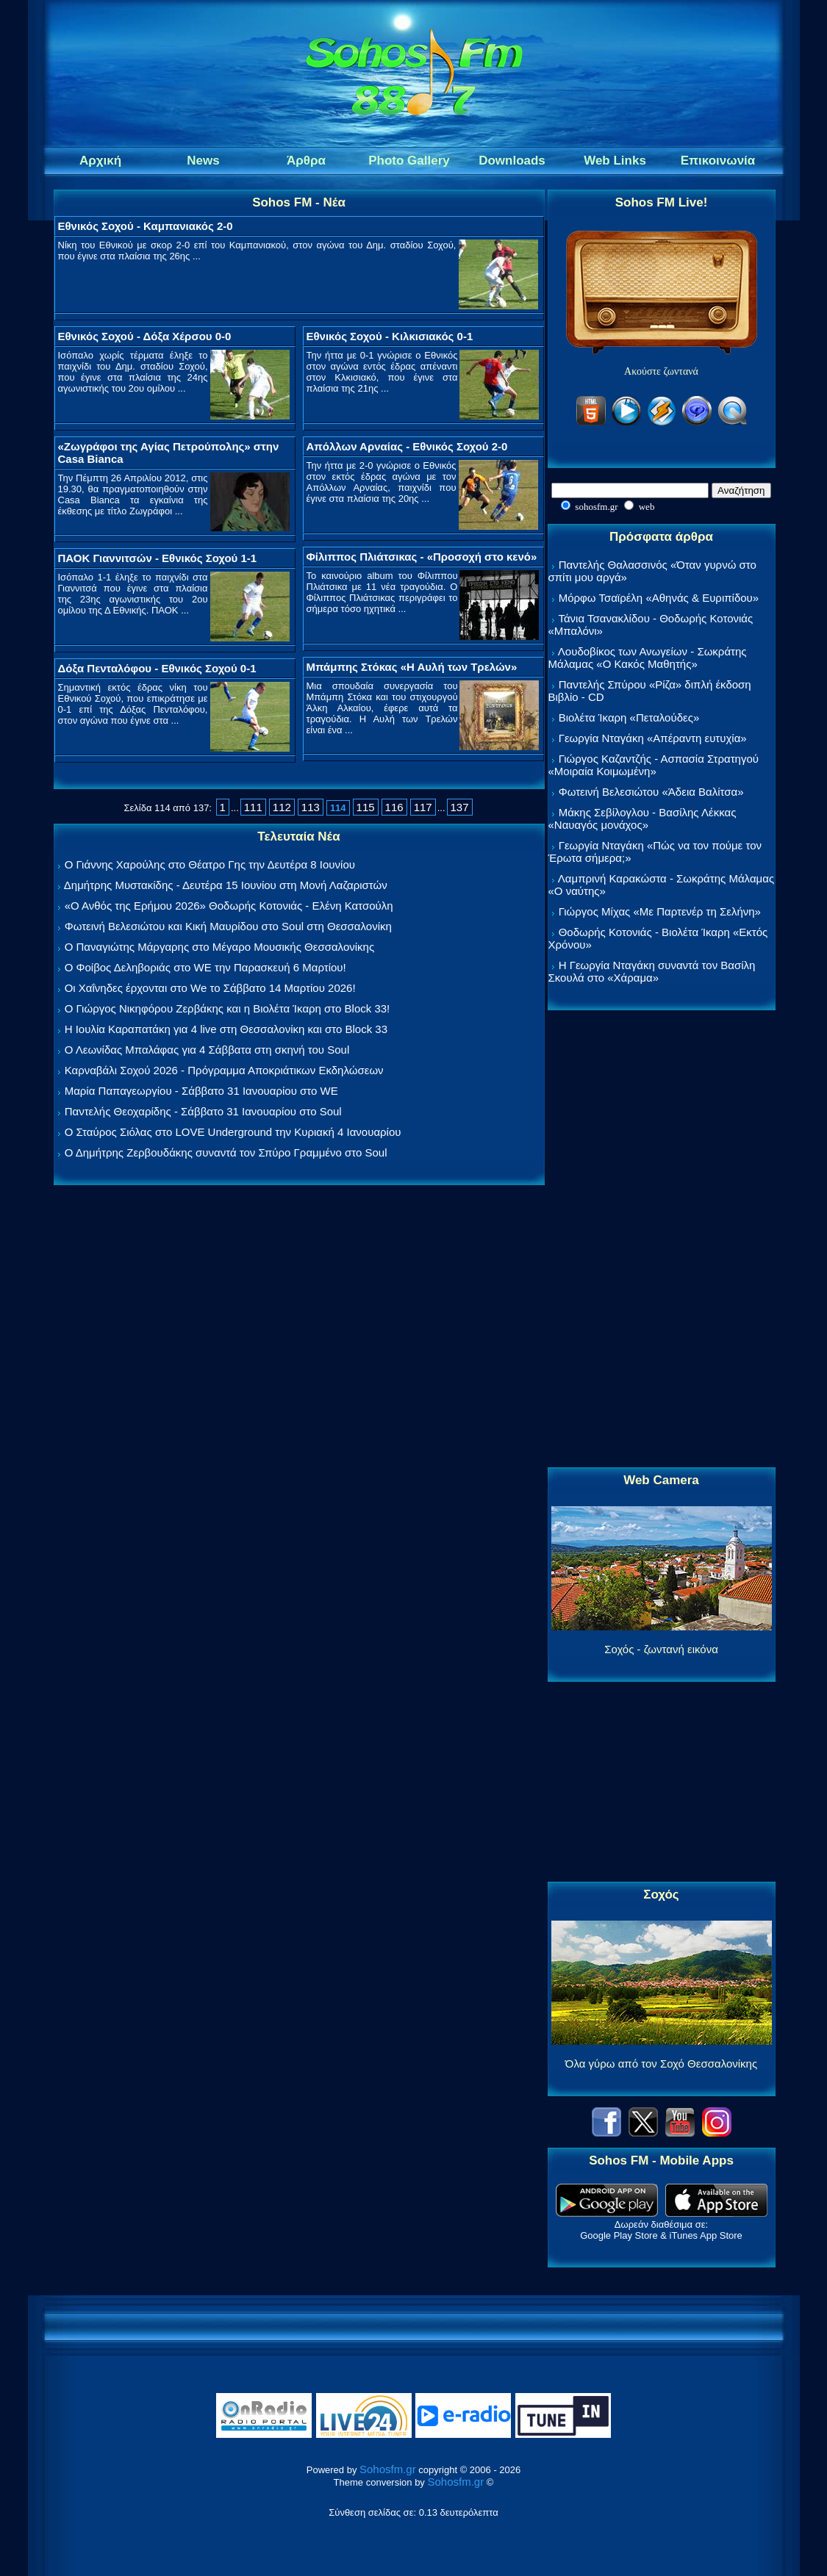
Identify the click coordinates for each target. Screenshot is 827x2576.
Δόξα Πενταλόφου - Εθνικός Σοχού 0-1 (157, 668)
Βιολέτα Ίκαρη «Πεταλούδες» (629, 717)
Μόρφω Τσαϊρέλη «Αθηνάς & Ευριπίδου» (659, 597)
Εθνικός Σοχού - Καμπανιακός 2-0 (145, 226)
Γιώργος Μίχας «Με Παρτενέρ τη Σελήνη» (660, 911)
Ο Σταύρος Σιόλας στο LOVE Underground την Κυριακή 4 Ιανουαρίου (233, 1132)
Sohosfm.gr (387, 2469)
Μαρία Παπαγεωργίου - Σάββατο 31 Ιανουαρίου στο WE (201, 1090)
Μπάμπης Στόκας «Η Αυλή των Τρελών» (412, 667)
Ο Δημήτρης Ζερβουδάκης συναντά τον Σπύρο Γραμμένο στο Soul (226, 1152)
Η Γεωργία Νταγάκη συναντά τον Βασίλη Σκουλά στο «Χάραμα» (652, 971)
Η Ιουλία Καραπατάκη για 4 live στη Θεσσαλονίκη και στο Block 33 (226, 1029)
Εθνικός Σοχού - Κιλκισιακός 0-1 (390, 336)
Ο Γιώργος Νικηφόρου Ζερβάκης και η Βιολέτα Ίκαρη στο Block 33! (227, 1008)
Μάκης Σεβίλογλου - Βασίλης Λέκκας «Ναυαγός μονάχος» (642, 818)
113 (310, 807)
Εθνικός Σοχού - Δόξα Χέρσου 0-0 (145, 336)
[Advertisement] (661, 1239)
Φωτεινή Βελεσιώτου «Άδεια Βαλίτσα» (651, 791)
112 (282, 807)
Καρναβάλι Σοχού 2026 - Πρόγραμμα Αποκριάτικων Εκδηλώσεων (224, 1070)
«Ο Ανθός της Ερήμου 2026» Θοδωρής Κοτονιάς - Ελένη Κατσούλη (229, 905)
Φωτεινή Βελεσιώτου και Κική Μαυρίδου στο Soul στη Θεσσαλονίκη (228, 926)
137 (460, 807)
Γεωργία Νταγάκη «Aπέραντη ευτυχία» (653, 738)
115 (366, 807)
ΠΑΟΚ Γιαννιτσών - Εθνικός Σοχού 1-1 (157, 558)
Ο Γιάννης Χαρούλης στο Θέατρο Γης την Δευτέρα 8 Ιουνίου (210, 864)
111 (253, 807)
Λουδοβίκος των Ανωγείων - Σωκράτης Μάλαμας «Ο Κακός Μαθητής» (647, 657)
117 (423, 807)
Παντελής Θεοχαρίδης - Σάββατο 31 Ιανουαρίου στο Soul (203, 1111)
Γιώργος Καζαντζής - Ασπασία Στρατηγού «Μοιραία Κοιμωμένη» (653, 764)
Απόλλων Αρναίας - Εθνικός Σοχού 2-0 (407, 446)
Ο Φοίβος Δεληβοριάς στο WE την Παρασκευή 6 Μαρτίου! (205, 967)
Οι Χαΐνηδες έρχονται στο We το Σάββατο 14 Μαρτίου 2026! (210, 988)
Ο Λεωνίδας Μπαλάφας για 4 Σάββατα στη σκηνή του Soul (207, 1049)
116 (394, 807)
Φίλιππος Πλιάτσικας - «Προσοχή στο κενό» (422, 556)
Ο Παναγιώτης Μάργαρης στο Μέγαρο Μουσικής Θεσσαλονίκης (219, 946)
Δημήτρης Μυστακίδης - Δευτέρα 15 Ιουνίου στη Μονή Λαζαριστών (225, 885)
